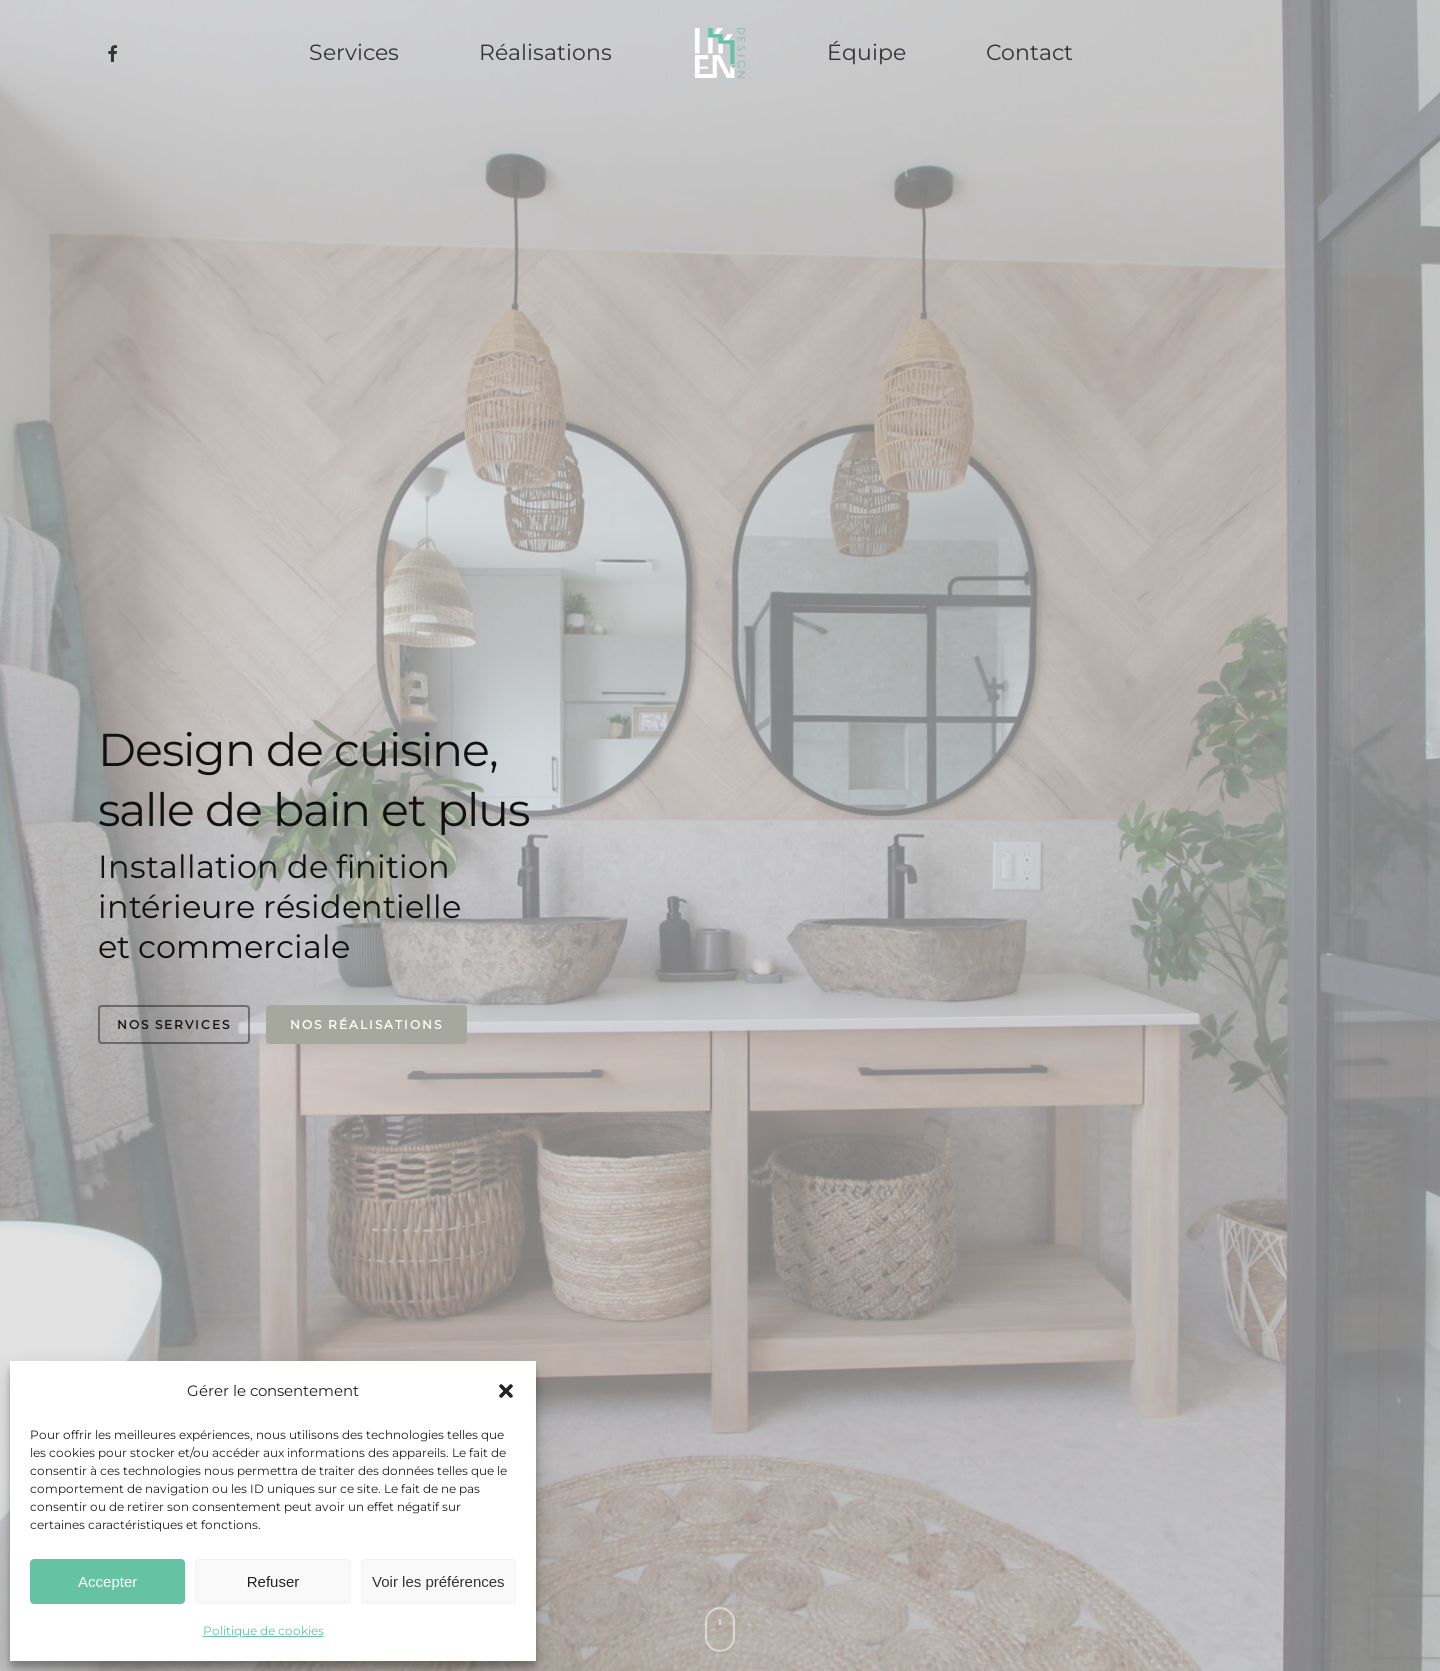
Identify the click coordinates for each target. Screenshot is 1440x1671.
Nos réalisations (366, 1024)
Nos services (174, 1024)
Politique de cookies (263, 1630)
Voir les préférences (438, 1581)
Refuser (273, 1581)
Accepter (107, 1581)
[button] (506, 1391)
